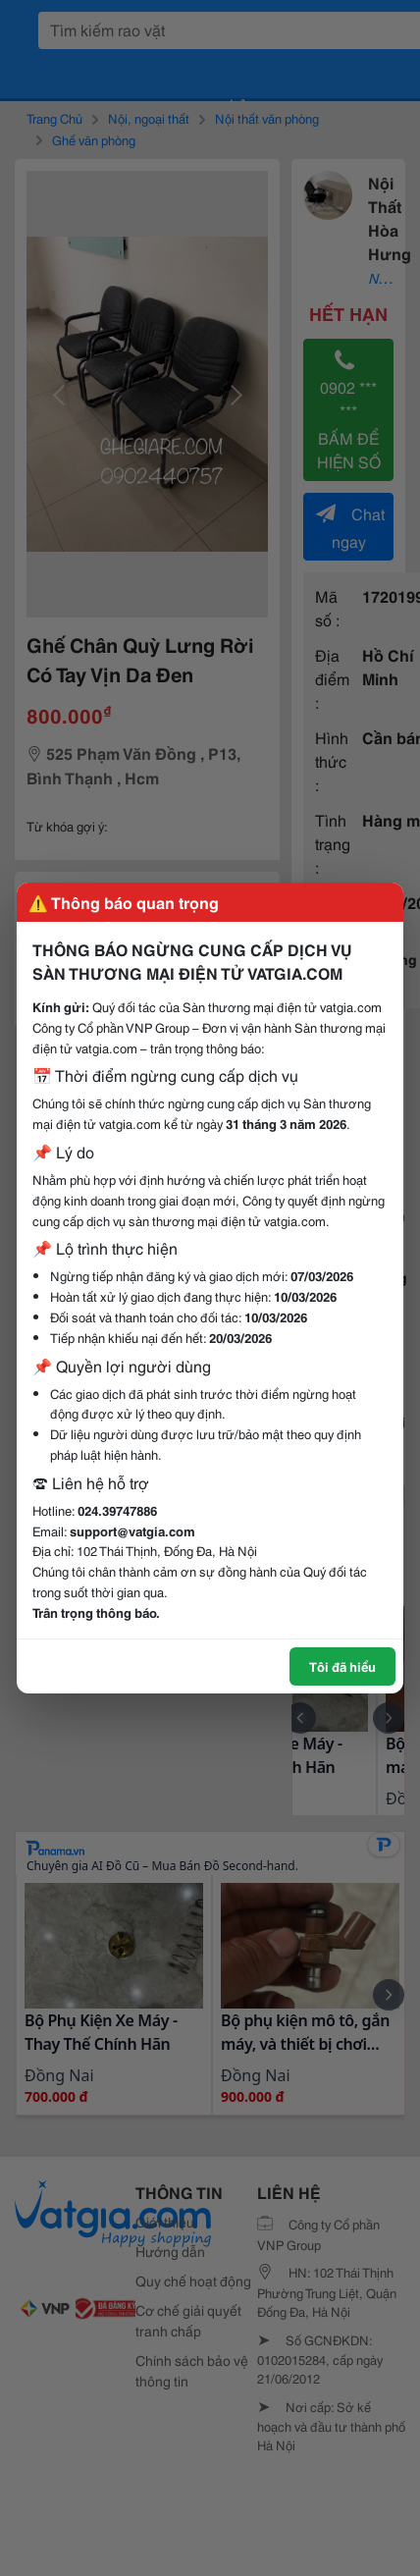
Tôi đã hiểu (342, 1666)
